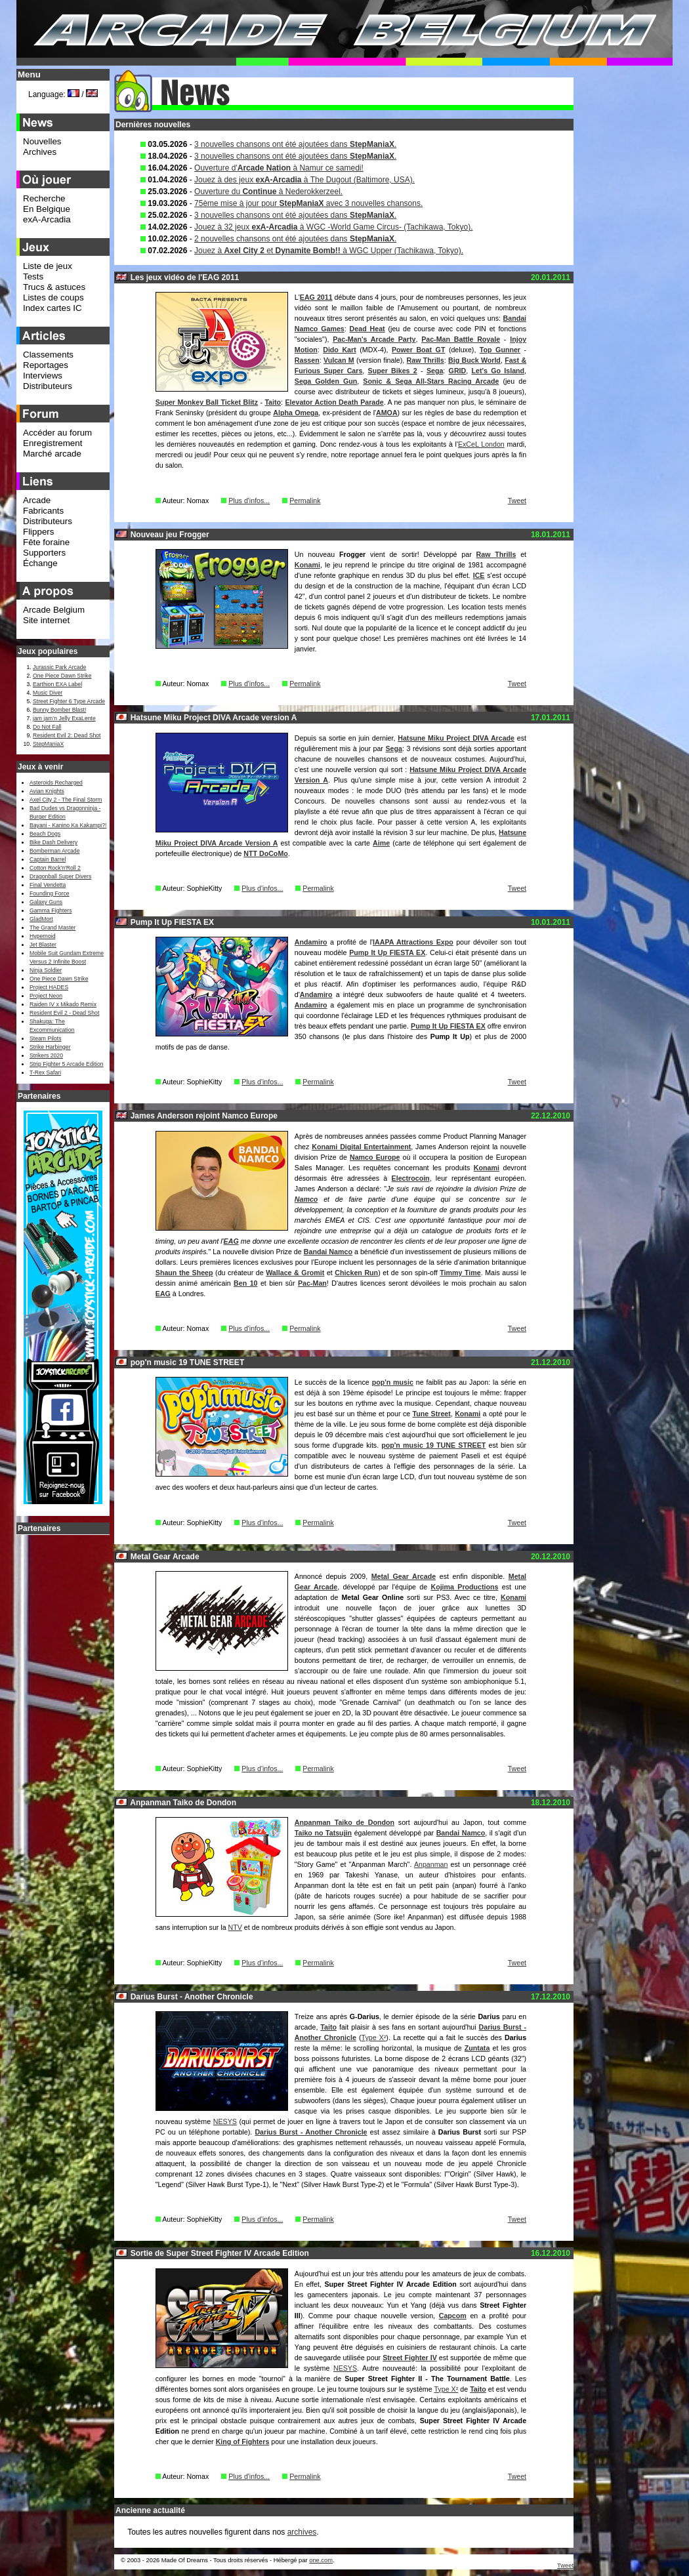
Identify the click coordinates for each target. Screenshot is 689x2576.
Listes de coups (53, 297)
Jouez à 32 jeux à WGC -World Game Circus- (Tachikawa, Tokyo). (333, 227)
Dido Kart (339, 350)
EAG (231, 1241)
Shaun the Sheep (184, 1273)
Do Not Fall (47, 727)
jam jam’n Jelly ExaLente (64, 718)
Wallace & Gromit (295, 1273)
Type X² (374, 2037)
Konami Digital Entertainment (361, 1147)
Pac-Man (312, 1283)
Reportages (45, 365)
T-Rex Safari (45, 1072)
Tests (33, 276)
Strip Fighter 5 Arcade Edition (67, 1064)
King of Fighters (243, 2441)
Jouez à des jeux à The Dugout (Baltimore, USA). (304, 179)
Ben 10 (245, 1283)
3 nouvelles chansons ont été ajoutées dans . (295, 144)
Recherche (44, 198)
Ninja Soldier (46, 970)
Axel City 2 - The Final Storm (66, 799)
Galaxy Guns (46, 902)
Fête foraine (46, 542)
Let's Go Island (498, 371)
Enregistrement (52, 443)
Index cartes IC (52, 308)
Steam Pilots (46, 1038)
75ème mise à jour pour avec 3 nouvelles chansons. (308, 203)
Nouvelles (42, 141)
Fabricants (43, 511)
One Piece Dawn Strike (62, 675)
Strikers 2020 (46, 1055)
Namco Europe (375, 1157)
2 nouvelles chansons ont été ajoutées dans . (295, 238)
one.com (321, 2560)
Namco (306, 1199)
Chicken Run (356, 1273)
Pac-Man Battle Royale (460, 339)
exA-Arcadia (47, 219)
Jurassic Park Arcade (59, 667)
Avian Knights (47, 791)
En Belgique (46, 209)
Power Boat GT (418, 350)
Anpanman (431, 1864)
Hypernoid (42, 936)
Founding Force (50, 893)
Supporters (44, 553)
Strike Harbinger (50, 1047)
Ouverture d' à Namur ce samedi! (279, 168)
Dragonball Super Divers (60, 876)
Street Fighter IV (410, 2357)
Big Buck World (474, 360)
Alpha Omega (295, 413)
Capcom (453, 2316)
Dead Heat (367, 329)
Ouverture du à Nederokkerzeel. (268, 191)
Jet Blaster (43, 944)
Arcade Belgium (54, 610)
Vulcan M (339, 360)
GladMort (41, 919)
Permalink (304, 500)
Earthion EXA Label (57, 684)
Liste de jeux (47, 266)
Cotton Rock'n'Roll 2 (55, 868)
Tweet (517, 500)
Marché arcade (52, 454)
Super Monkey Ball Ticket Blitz (207, 402)
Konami (307, 565)
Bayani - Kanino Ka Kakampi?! (68, 825)
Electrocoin (411, 1178)
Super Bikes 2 (392, 371)
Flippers (38, 532)
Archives (39, 152)
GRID (458, 371)
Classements (48, 354)
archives (302, 2532)
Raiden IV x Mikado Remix (63, 1004)
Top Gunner (500, 350)
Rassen (307, 360)
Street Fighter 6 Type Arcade (69, 701)
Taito (272, 402)
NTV (235, 1927)
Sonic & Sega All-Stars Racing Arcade (431, 381)
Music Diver (47, 692)
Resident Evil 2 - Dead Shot (64, 1013)
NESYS (225, 2121)
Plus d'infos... (249, 500)
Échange (40, 563)
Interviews (42, 375)
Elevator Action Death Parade (334, 402)
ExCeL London (481, 444)
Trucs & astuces (54, 287)
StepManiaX (48, 744)
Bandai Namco (328, 1252)
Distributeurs (47, 386)
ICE (479, 575)
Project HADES (49, 987)
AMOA (387, 413)
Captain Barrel (48, 859)
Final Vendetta (48, 885)
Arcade (37, 500)
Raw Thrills (425, 360)
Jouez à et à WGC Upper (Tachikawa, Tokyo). (328, 250)
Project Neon (46, 995)
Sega (435, 371)
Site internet (46, 620)
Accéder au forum (57, 433)
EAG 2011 (316, 297)
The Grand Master (52, 927)
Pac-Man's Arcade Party (374, 339)
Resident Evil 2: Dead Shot (66, 735)
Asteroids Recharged (56, 782)
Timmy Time (460, 1273)
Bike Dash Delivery (53, 842)
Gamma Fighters (51, 910)
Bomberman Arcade (55, 851)
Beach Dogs (45, 833)
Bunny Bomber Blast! (59, 709)
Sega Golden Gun (326, 381)
